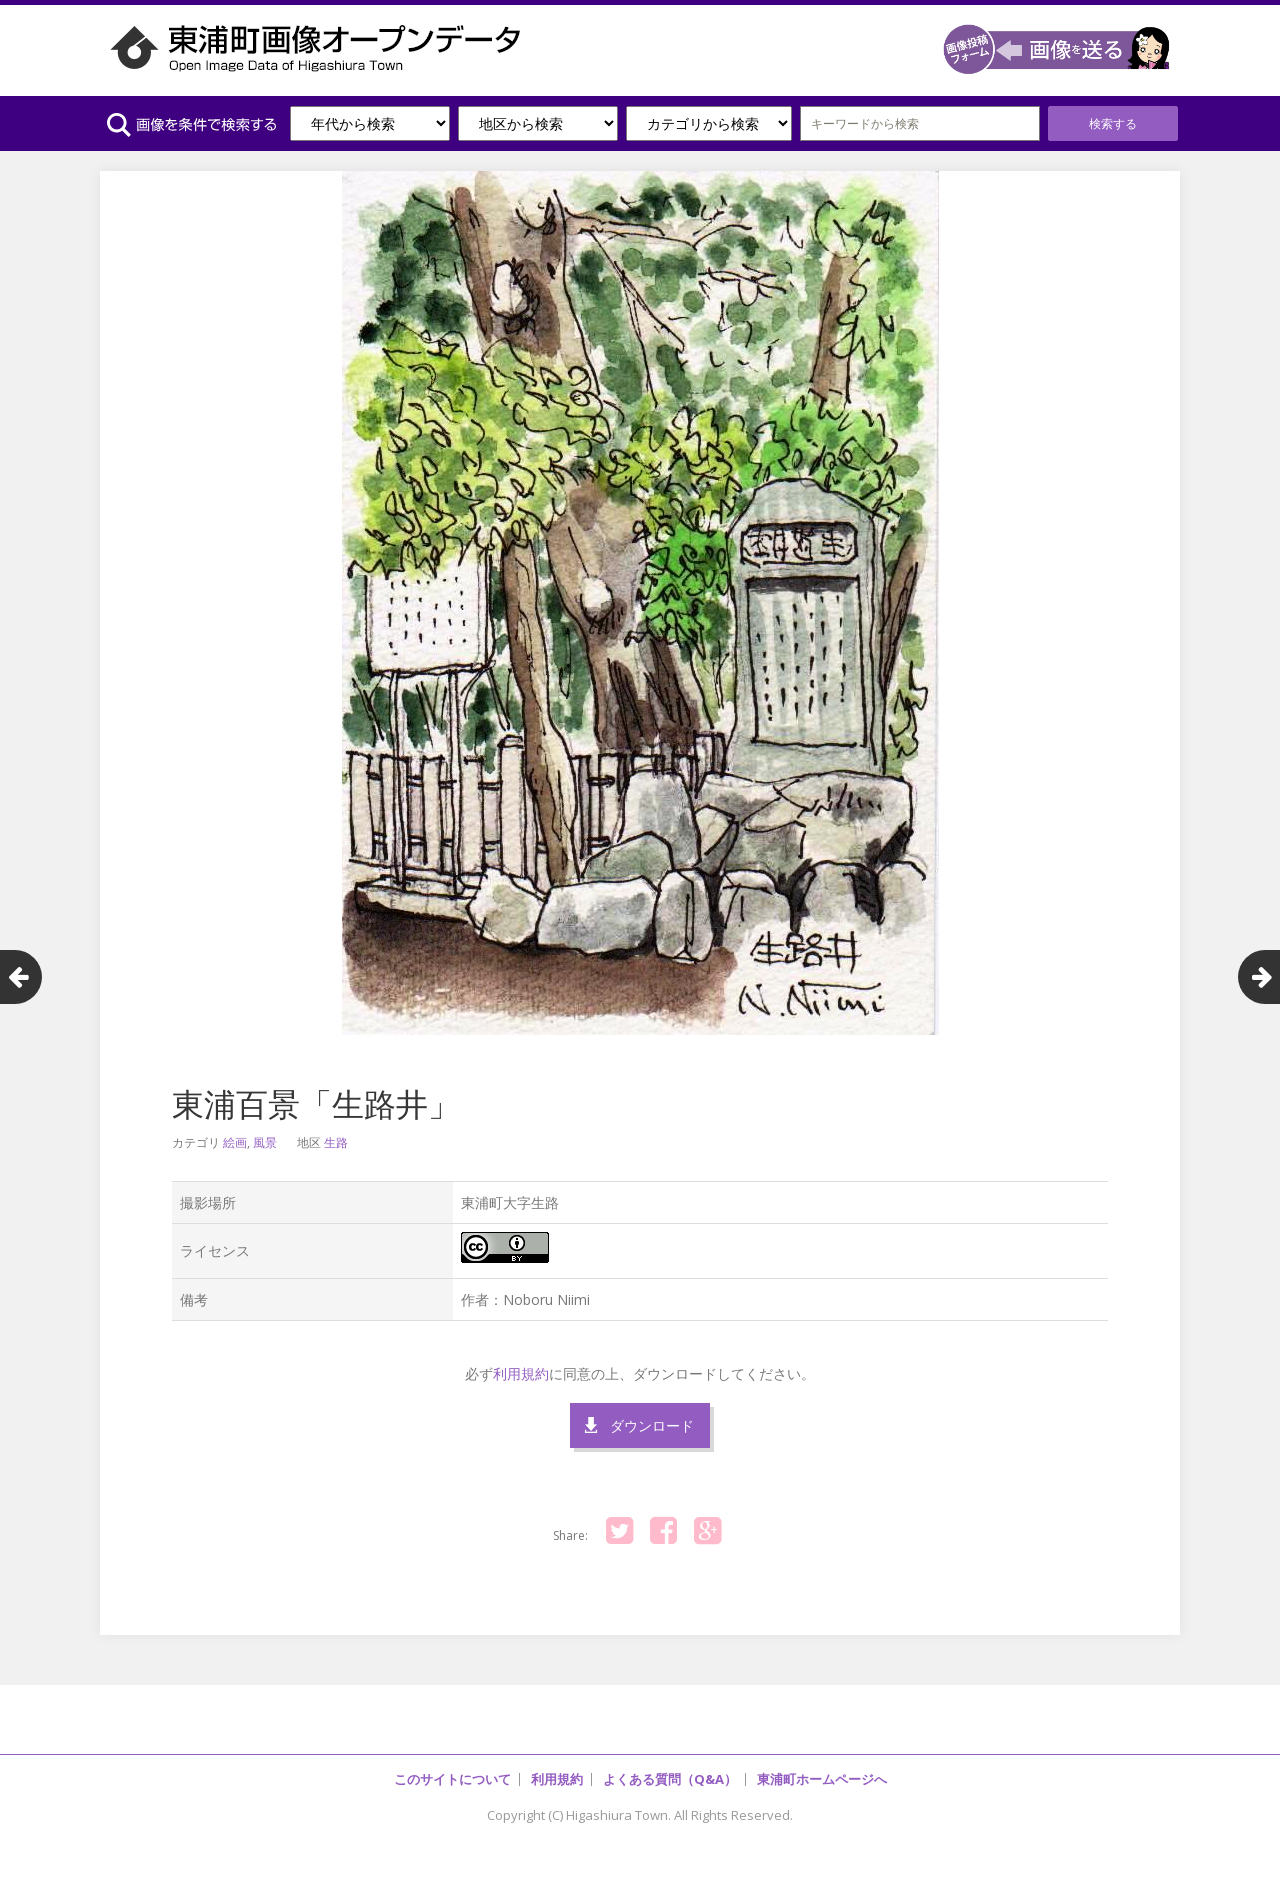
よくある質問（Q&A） (670, 1779)
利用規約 (521, 1373)
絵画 (235, 1142)
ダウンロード (652, 1425)
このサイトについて (452, 1779)
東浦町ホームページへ (822, 1779)
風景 (265, 1142)
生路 (336, 1142)
